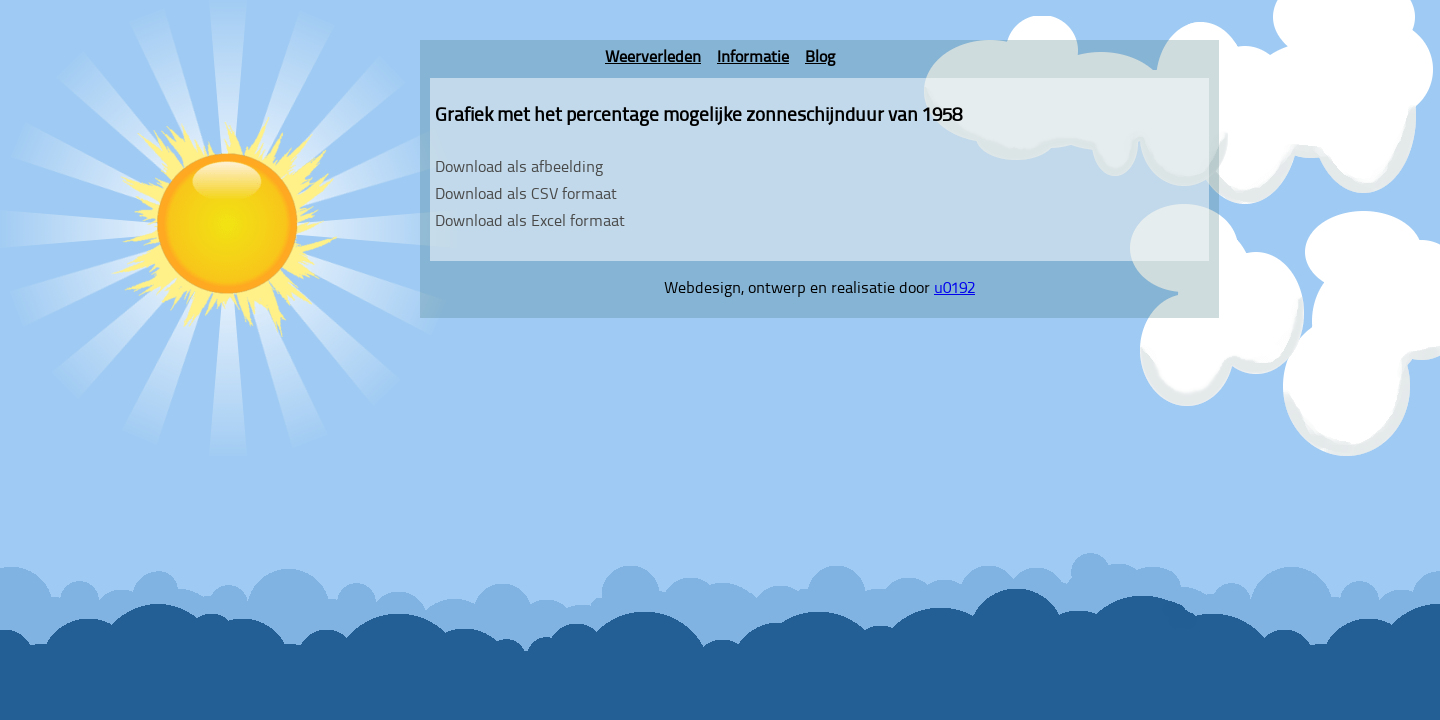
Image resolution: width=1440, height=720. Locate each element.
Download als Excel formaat (530, 222)
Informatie (753, 58)
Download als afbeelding (519, 168)
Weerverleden (653, 58)
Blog (820, 58)
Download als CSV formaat (526, 195)
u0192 (954, 289)
